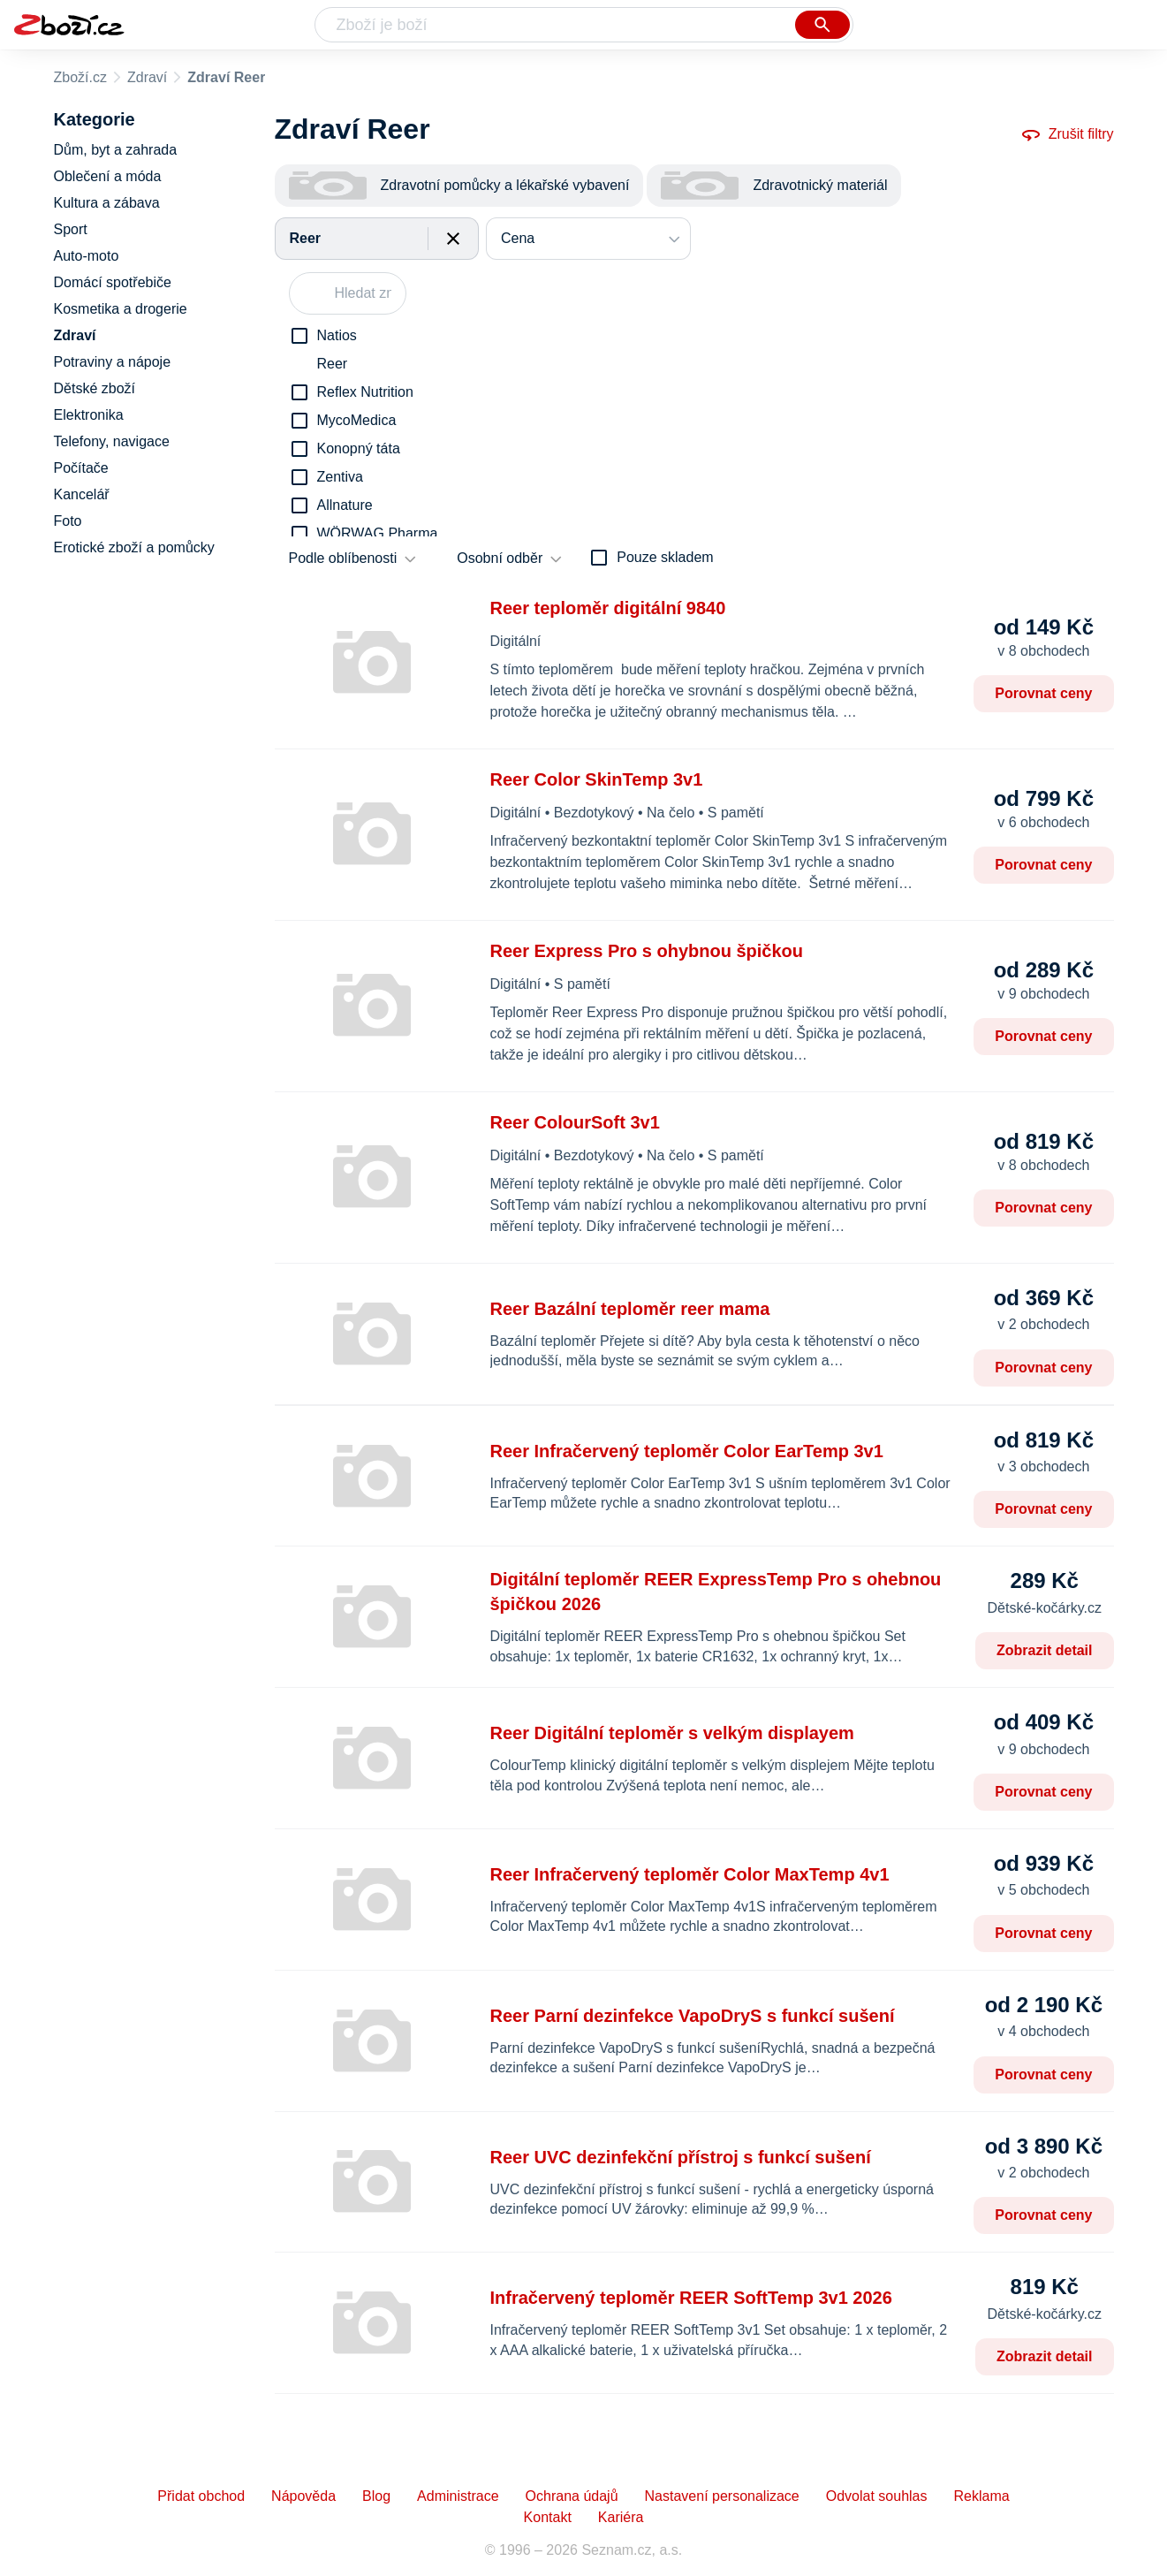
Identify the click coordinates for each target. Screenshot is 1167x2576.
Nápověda (303, 2496)
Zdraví (147, 77)
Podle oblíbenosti (343, 558)
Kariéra (621, 2517)
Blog (376, 2496)
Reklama (981, 2496)
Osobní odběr (499, 558)
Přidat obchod (201, 2496)
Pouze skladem (665, 557)
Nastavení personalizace (722, 2496)
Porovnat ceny (1043, 693)
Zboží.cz (80, 77)
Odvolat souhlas (877, 2496)
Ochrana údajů (572, 2496)
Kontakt (548, 2517)
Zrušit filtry (1067, 134)
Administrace (457, 2496)
